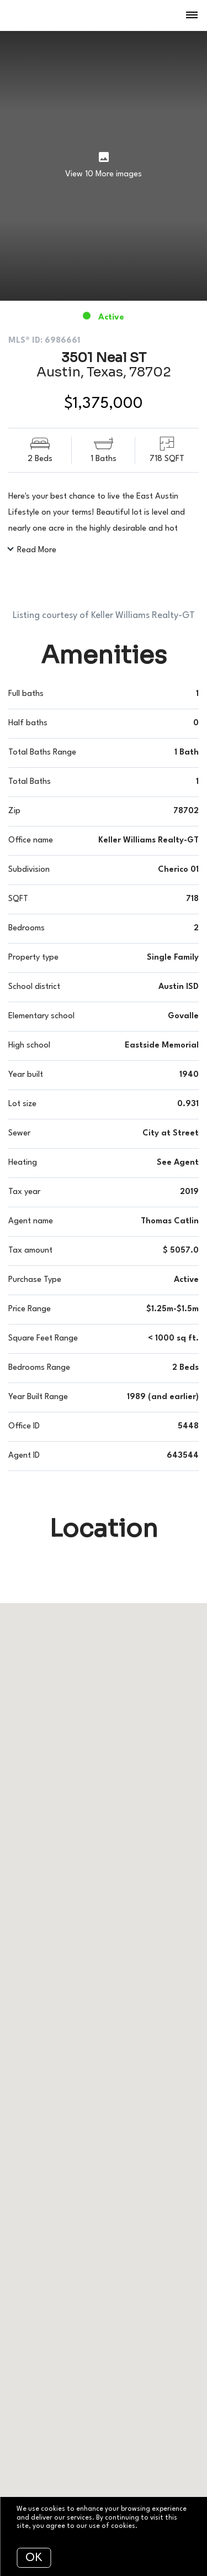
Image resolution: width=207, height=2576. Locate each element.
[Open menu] (192, 15)
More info (155, 2526)
